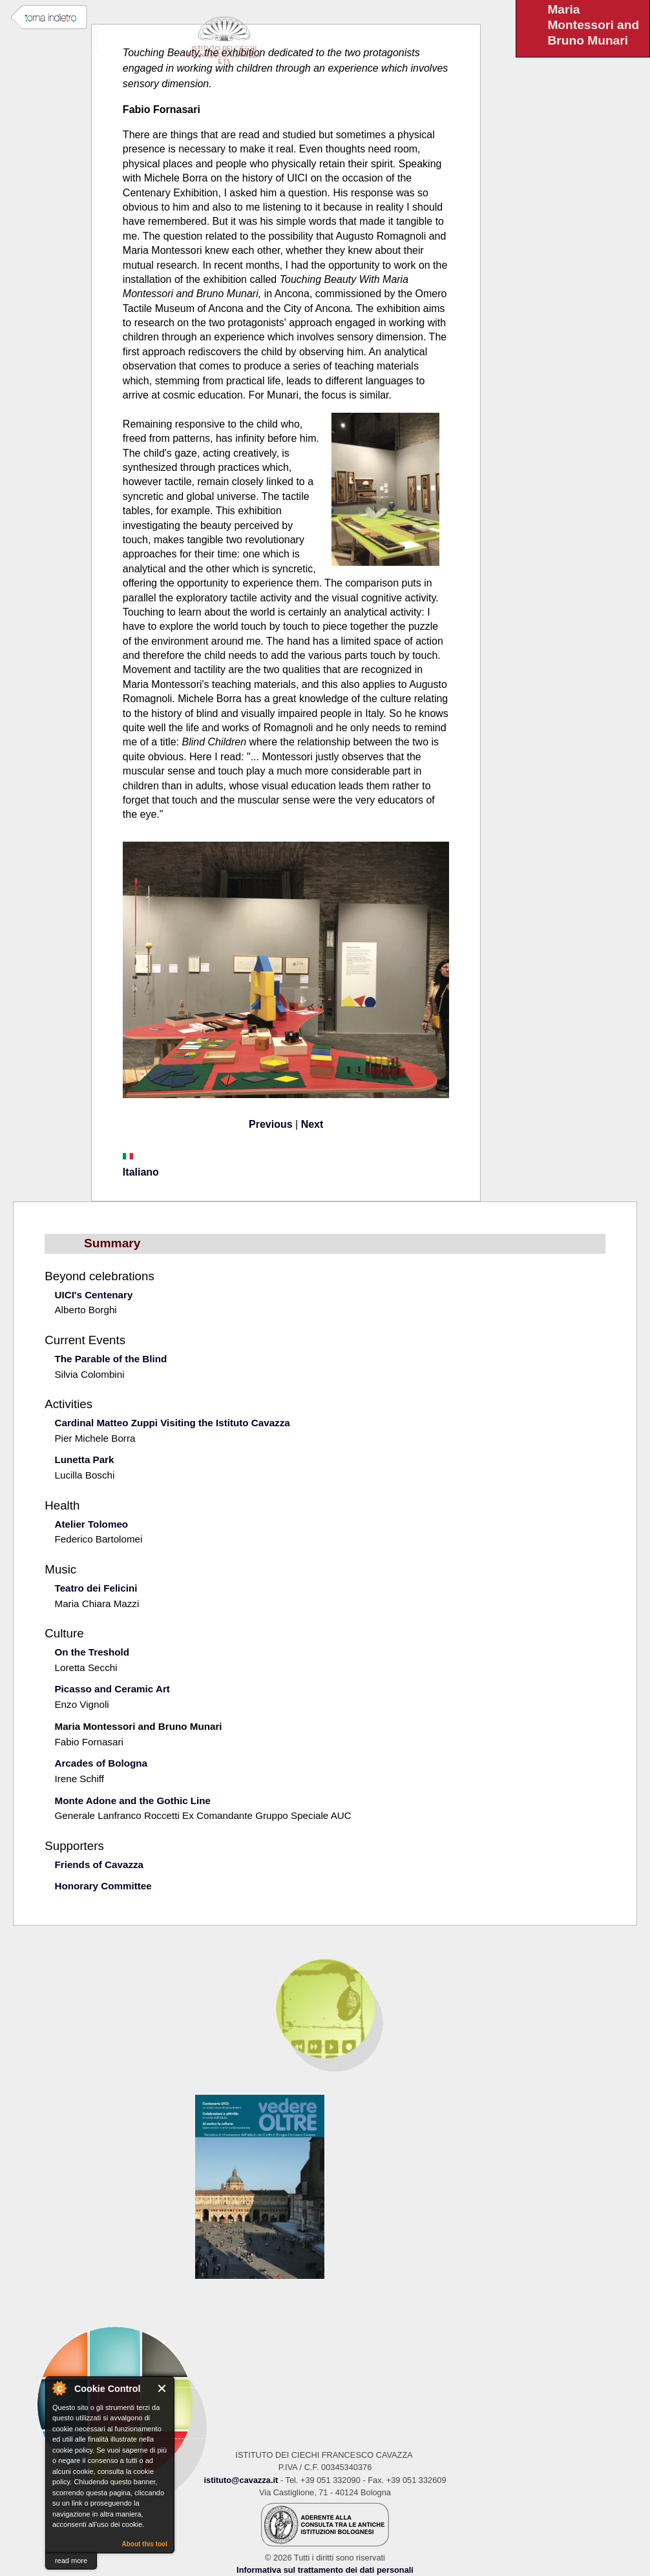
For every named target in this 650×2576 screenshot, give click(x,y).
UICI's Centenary (93, 1294)
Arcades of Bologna (100, 1763)
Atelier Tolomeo (91, 1524)
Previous (271, 1124)
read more (71, 2560)
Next (312, 1124)
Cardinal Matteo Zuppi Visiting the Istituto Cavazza (171, 1422)
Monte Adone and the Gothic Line (132, 1800)
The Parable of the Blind (110, 1358)
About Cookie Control (59, 2388)
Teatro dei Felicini (95, 1588)
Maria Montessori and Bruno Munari (138, 1726)
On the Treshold (91, 1651)
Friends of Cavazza (98, 1864)
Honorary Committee (102, 1885)
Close (162, 2388)
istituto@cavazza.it (241, 2480)
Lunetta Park (84, 1459)
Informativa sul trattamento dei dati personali (325, 2570)
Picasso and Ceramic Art (111, 1688)
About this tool (144, 2544)
